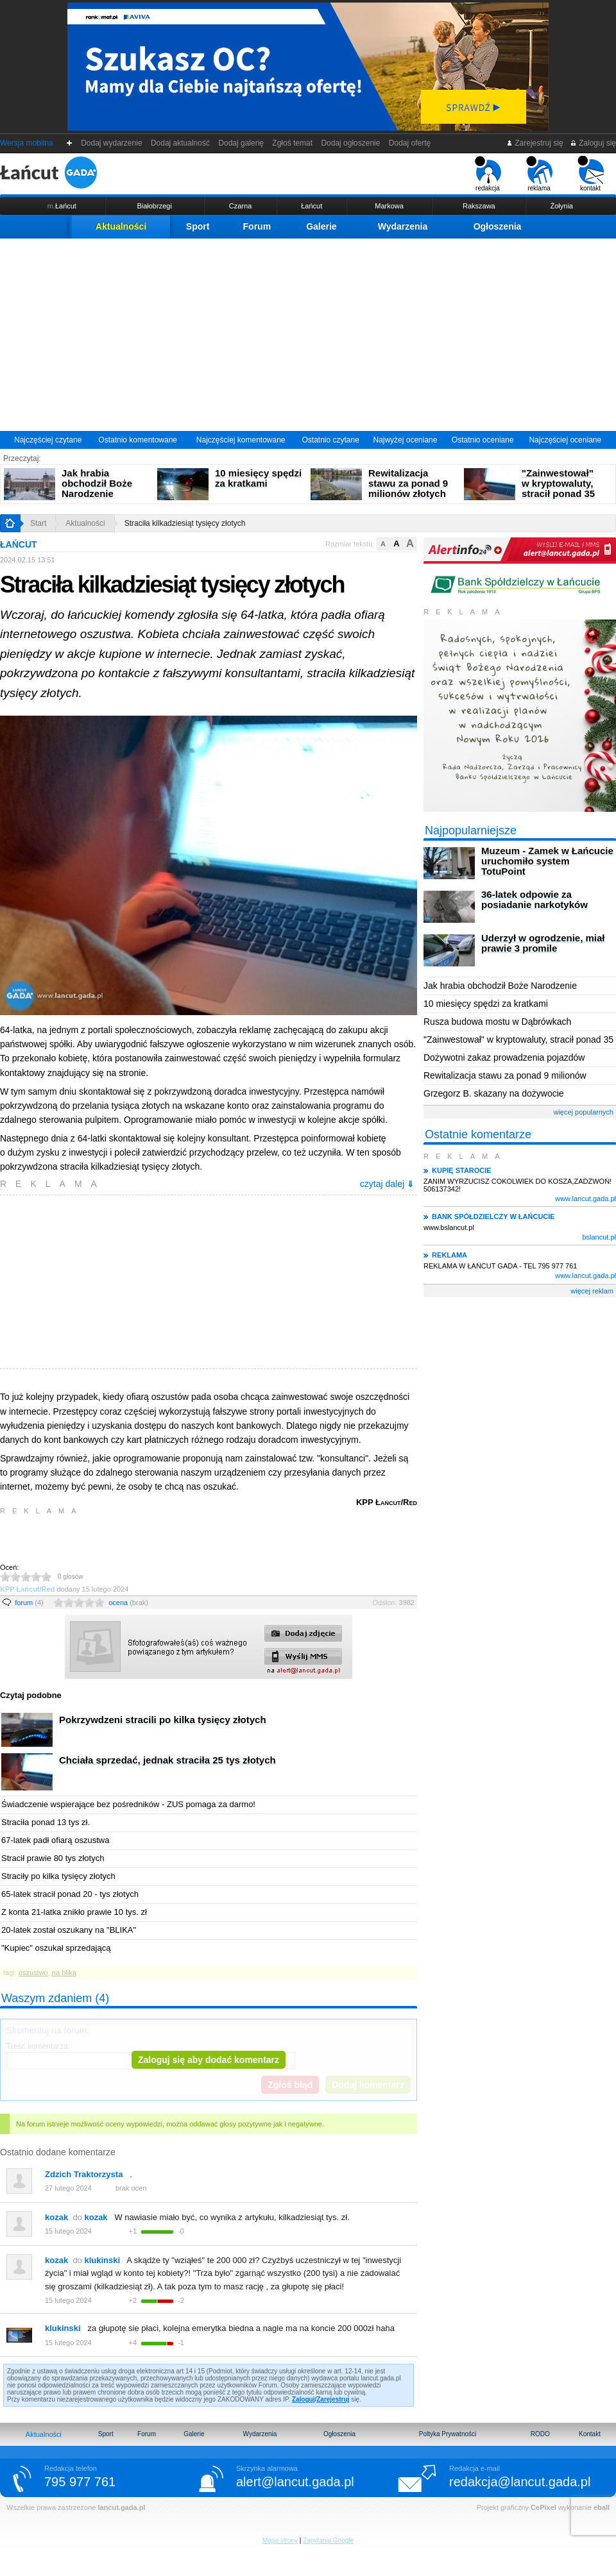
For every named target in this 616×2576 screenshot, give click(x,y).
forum (29, 1602)
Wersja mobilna (26, 143)
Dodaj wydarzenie (112, 143)
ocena (128, 1602)
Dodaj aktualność (180, 143)
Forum (257, 226)
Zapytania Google (328, 2540)
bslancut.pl (599, 1237)
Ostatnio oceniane (483, 439)
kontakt (591, 174)
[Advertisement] (308, 335)
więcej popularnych (583, 1112)
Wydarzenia (403, 226)
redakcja (488, 174)
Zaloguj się (593, 143)
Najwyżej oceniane (405, 439)
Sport (198, 226)
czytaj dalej (387, 1184)
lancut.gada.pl (121, 2507)
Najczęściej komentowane (241, 439)
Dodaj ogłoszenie (350, 143)
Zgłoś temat (292, 143)
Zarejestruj (332, 2399)
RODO (540, 2433)
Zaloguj (303, 2399)
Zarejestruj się (534, 143)
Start (38, 523)
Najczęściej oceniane (565, 439)
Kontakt (590, 2433)
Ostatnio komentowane (137, 439)
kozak (56, 2217)
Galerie (321, 226)
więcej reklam (591, 1291)
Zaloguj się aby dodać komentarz (208, 2060)
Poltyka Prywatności (447, 2433)
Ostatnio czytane (330, 439)
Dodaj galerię (241, 143)
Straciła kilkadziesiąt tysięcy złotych (185, 523)
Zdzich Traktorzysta (84, 2174)
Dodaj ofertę (409, 143)
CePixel (543, 2507)
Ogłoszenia (498, 226)
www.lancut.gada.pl (585, 1198)
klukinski (63, 2328)
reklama (539, 174)
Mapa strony (280, 2540)
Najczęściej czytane (47, 439)
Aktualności (121, 226)
